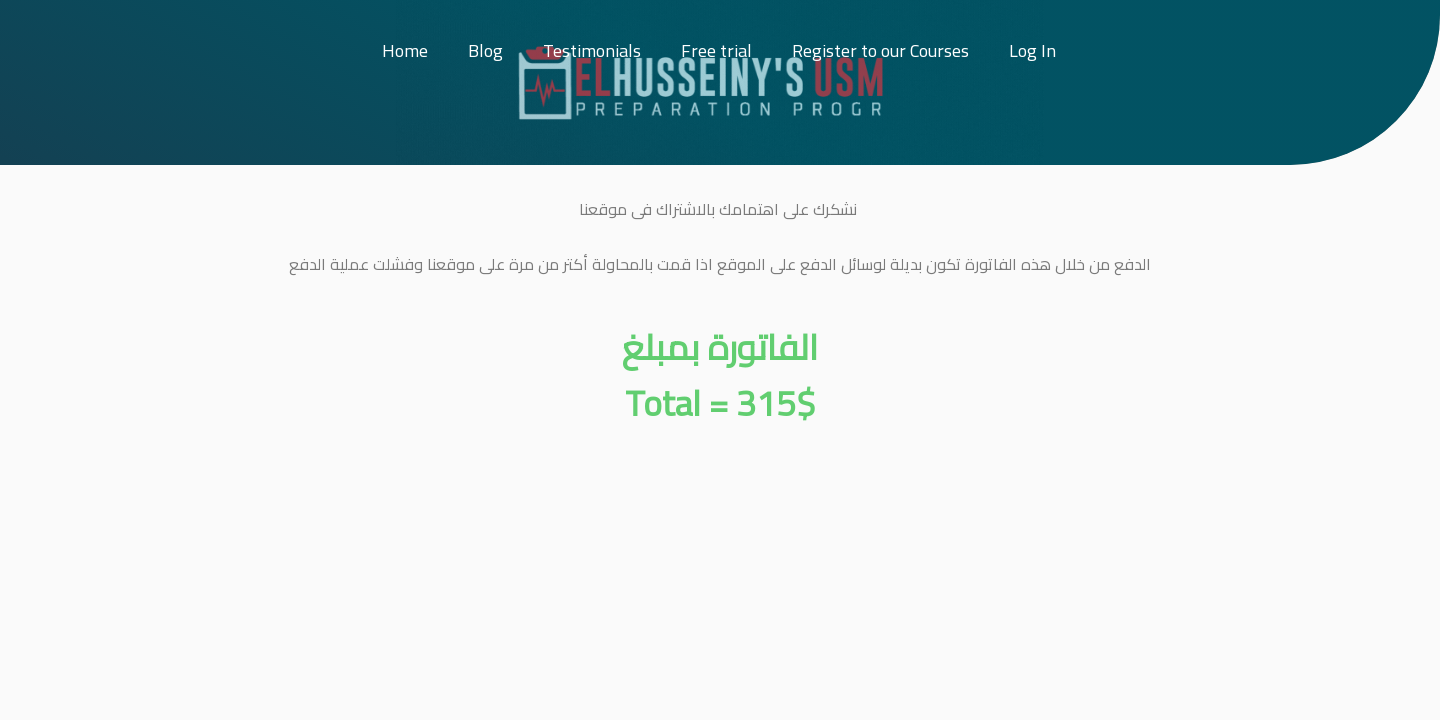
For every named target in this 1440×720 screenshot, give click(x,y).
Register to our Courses (880, 50)
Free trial (716, 50)
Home (405, 50)
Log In (1032, 50)
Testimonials (592, 50)
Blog (485, 50)
